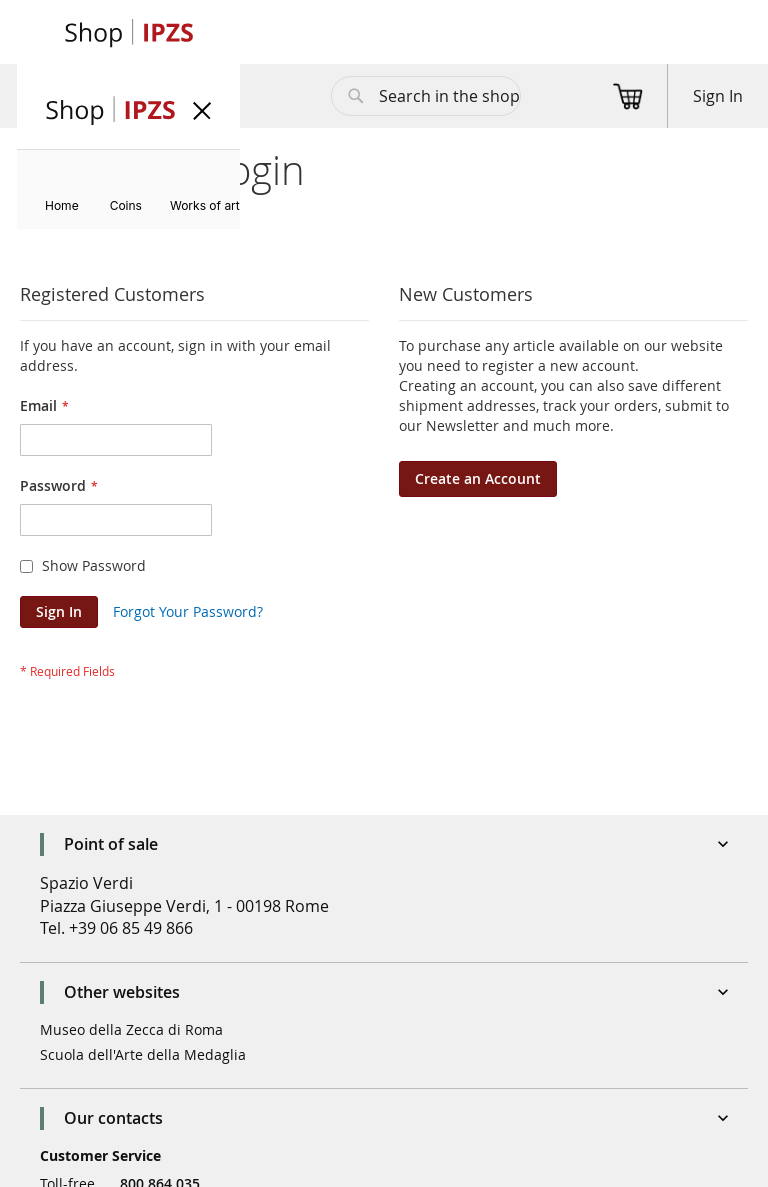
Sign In (718, 96)
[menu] (128, 189)
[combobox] (426, 96)
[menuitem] (62, 205)
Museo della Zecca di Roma (131, 1029)
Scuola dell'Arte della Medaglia (143, 1054)
